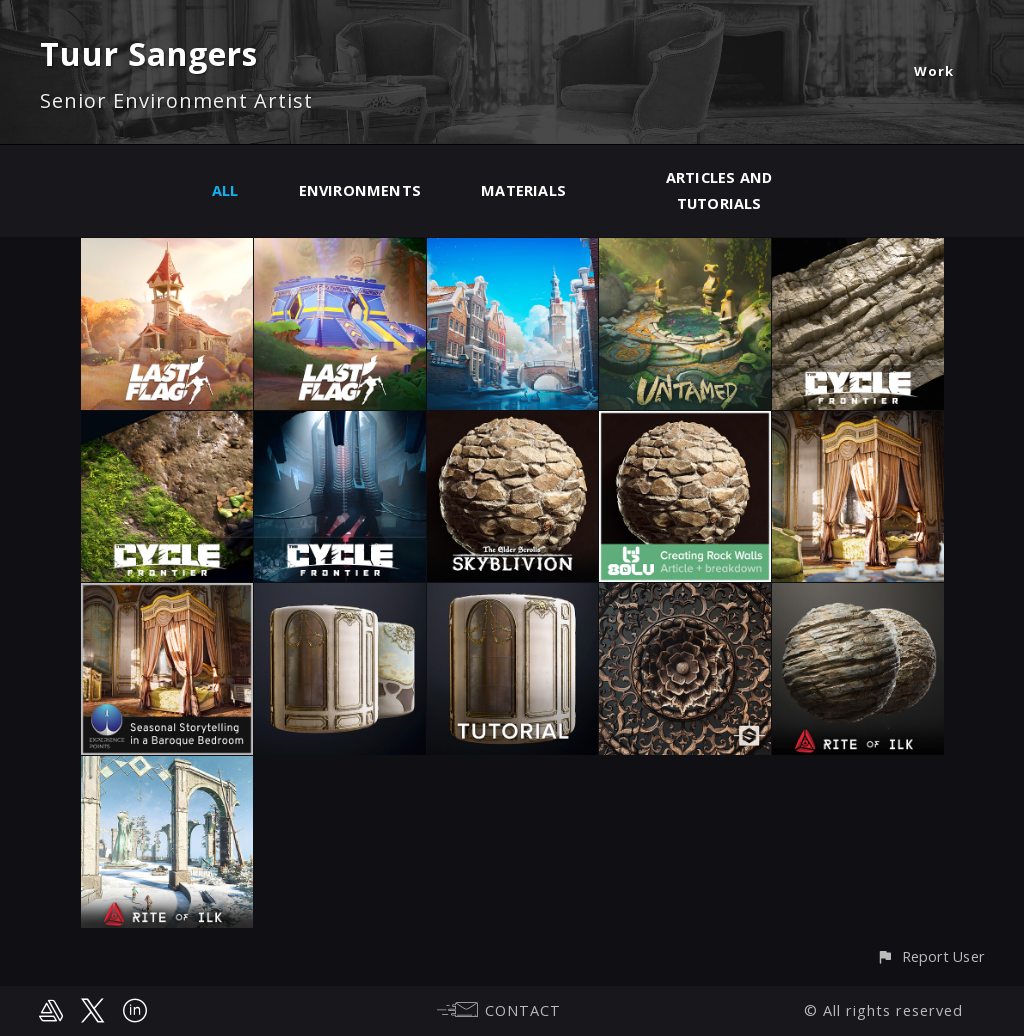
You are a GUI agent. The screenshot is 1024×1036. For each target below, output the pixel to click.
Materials (523, 190)
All (225, 190)
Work (934, 71)
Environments (360, 190)
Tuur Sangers (149, 53)
